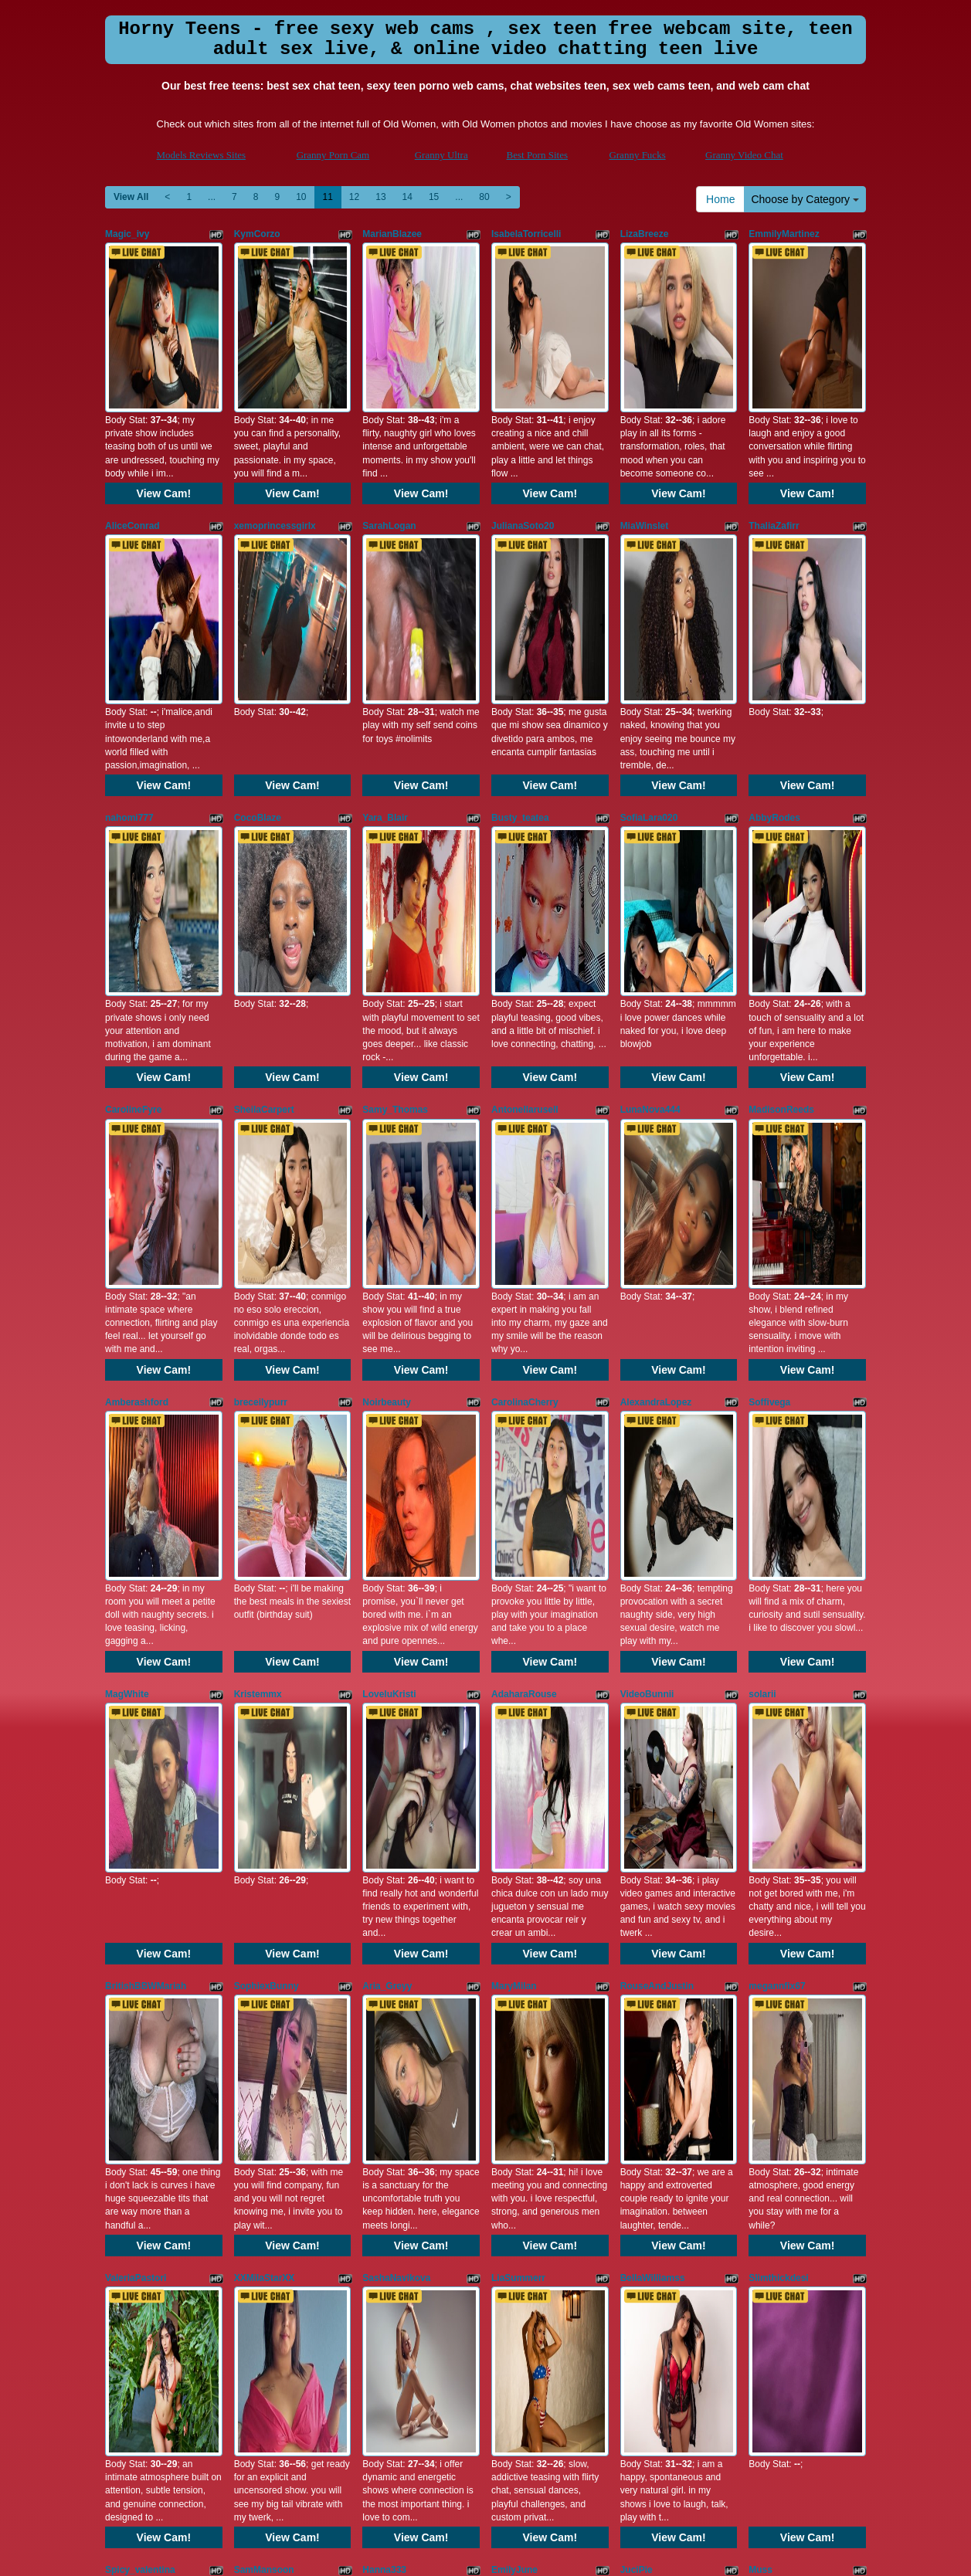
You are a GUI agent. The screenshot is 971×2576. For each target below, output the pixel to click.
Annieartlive (131, 2132)
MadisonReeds (781, 866)
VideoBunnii (647, 1288)
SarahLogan (389, 444)
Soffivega (769, 1078)
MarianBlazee (392, 234)
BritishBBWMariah (145, 1499)
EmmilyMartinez (784, 234)
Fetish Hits (471, 2553)
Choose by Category (805, 199)
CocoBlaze (257, 655)
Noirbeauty (386, 1078)
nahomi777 (129, 655)
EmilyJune (514, 1921)
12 (354, 197)
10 (301, 197)
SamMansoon (264, 1921)
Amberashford (136, 1078)
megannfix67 (777, 1499)
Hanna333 (384, 1921)
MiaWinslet (644, 444)
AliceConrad (132, 444)
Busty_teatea (520, 655)
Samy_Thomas (395, 866)
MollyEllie (255, 2132)
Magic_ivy (127, 234)
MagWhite (127, 1288)
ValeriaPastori (135, 1710)
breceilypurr (260, 1078)
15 (434, 197)
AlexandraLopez (656, 1078)
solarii (762, 1288)
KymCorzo (257, 234)
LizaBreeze (644, 234)
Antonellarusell (524, 866)
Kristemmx (258, 1288)
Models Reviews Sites (201, 155)
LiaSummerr (518, 1710)
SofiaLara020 (649, 655)
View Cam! (164, 412)
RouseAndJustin (657, 1499)
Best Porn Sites (537, 155)
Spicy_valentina (140, 1921)
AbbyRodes (774, 655)
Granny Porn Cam (333, 155)
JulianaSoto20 (522, 444)
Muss (760, 1921)
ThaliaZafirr (774, 444)
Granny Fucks (637, 155)
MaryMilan (514, 1499)
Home (720, 199)
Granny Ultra (441, 155)
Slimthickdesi (778, 1710)
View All (131, 197)
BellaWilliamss (652, 1710)
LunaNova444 (650, 866)
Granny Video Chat (744, 155)
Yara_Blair (385, 655)
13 (380, 197)
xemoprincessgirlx (275, 444)
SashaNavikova (396, 1710)
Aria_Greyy (387, 1499)
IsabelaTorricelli (526, 234)
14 (407, 197)
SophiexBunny (266, 1499)
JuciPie (636, 1921)
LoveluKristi (389, 1288)
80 (484, 197)
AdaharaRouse (524, 1288)
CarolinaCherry (524, 1078)
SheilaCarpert (264, 866)
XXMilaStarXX (264, 1710)
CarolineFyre (133, 866)
